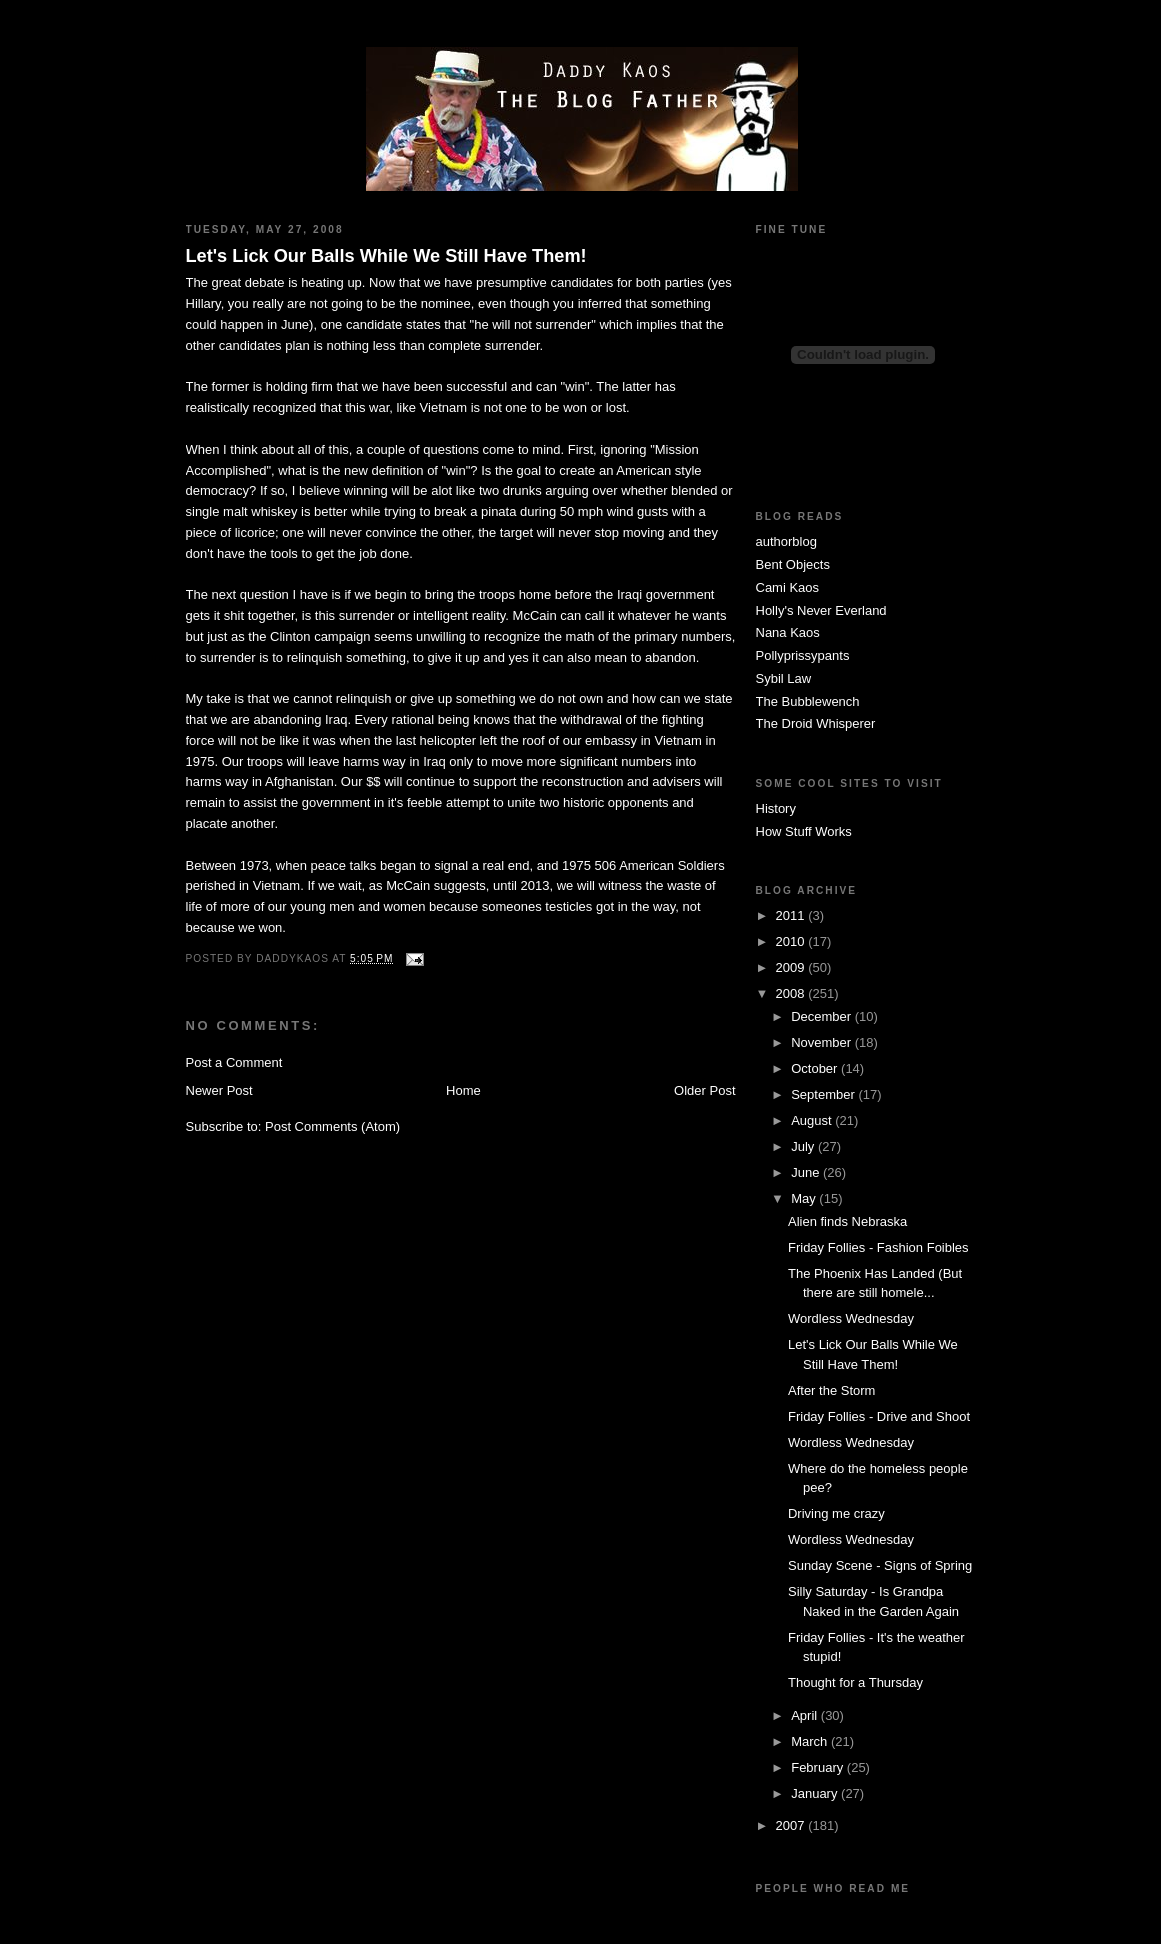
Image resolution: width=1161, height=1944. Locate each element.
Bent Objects (793, 564)
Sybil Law (784, 678)
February (819, 1767)
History (776, 808)
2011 (792, 915)
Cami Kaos (788, 587)
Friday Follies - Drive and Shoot (879, 1416)
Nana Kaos (788, 632)
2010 (792, 941)
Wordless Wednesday (851, 1318)
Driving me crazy (836, 1513)
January (816, 1793)
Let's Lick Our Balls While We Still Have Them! (386, 256)
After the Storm (831, 1390)
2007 (792, 1825)
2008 (792, 993)
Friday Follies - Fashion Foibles (878, 1247)
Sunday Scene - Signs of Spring (880, 1565)
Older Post (704, 1090)
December (823, 1016)
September (824, 1094)
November (823, 1042)
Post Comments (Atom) (332, 1126)
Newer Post (219, 1090)
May (805, 1198)
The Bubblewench (808, 701)
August (813, 1120)
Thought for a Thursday (855, 1682)
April (806, 1715)
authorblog (786, 541)
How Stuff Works (804, 831)
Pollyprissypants (803, 655)
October (816, 1068)
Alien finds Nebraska (847, 1221)
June (807, 1172)
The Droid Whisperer (816, 723)
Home (463, 1090)
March (811, 1741)
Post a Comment (234, 1062)
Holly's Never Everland (821, 610)
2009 (792, 967)
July (804, 1146)
